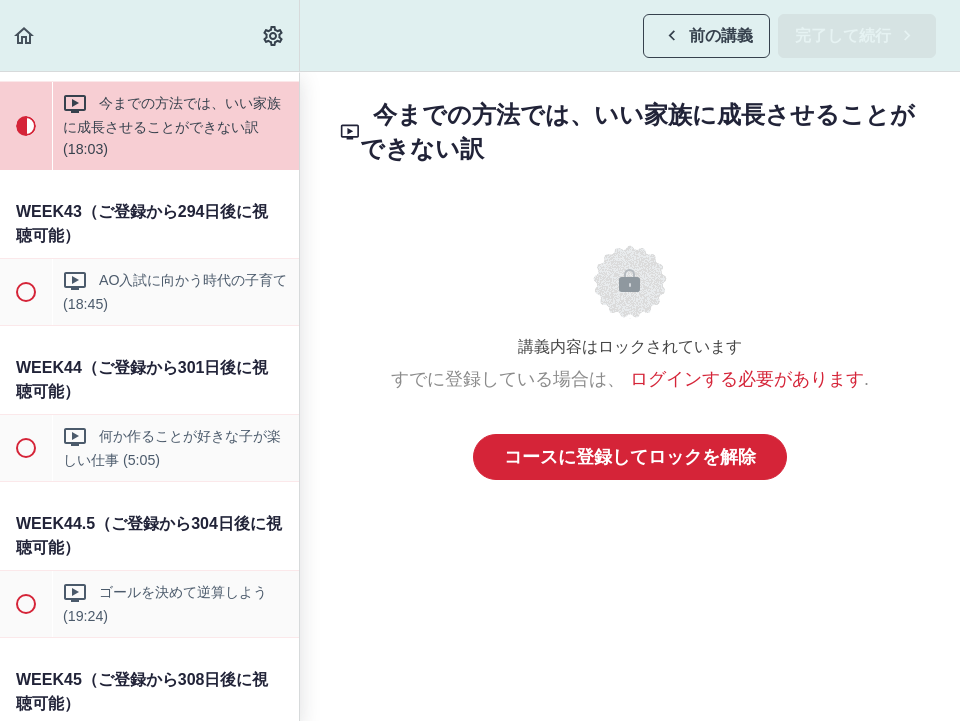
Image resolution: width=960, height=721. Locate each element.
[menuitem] (274, 35)
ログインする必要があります (747, 379)
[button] (25, 35)
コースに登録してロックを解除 (630, 457)
